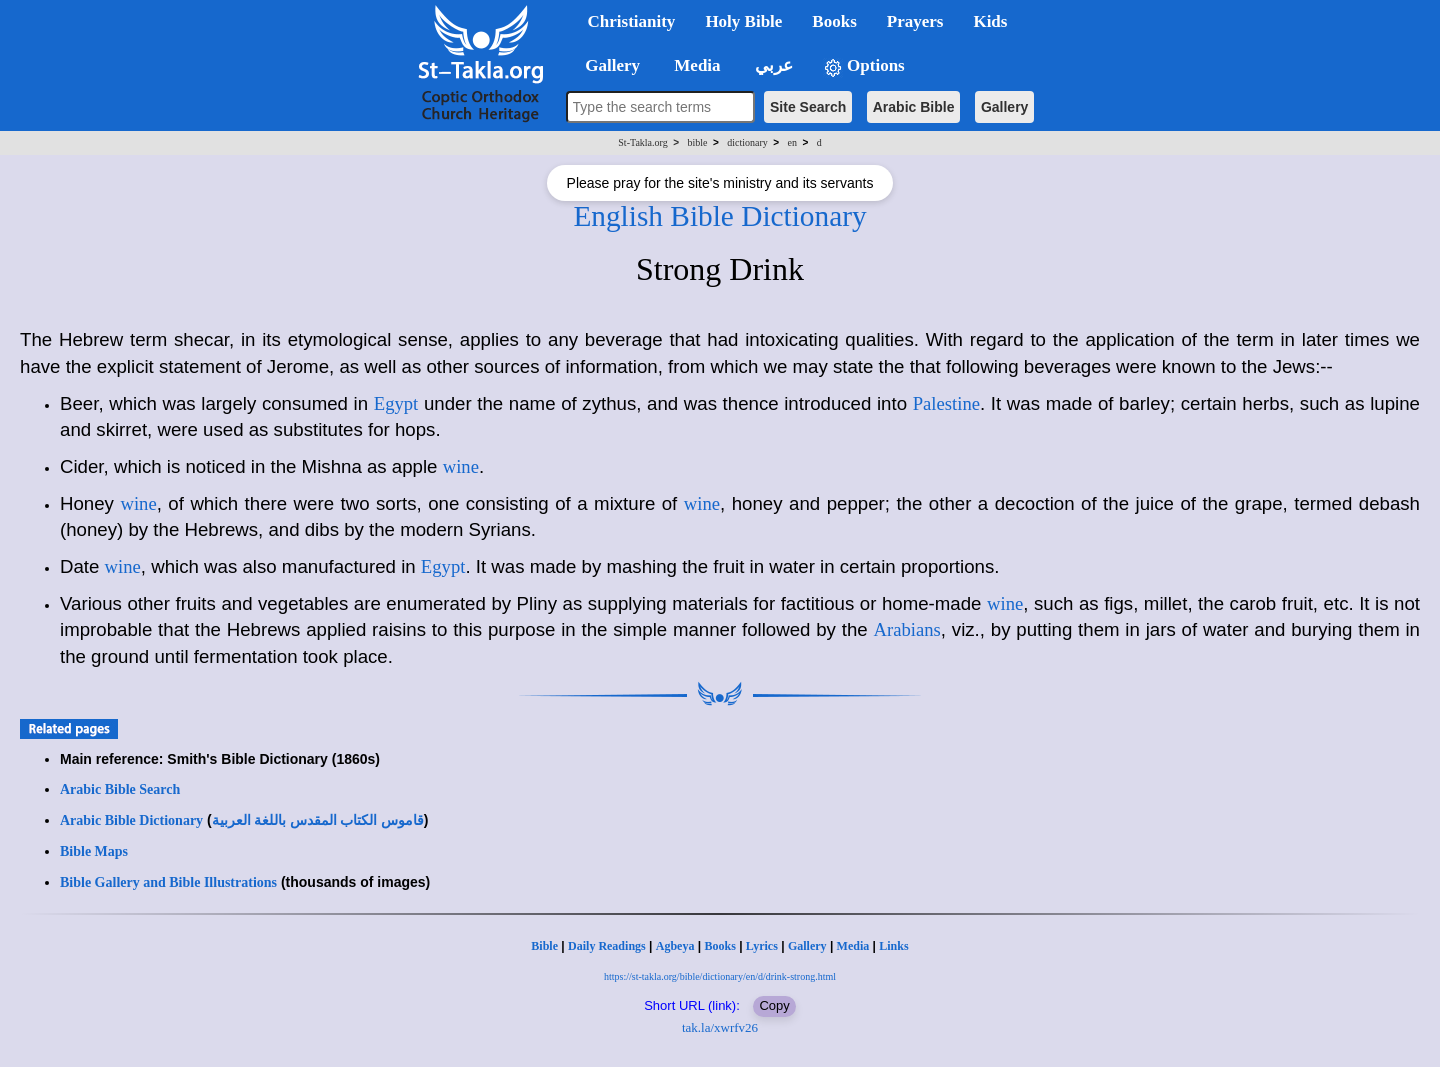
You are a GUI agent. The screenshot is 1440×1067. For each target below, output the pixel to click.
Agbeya (675, 946)
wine (461, 466)
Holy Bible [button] (743, 21)
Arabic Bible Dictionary (131, 820)
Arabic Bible (914, 107)
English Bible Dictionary (719, 216)
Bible (544, 946)
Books (719, 946)
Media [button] (695, 65)
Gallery (1004, 107)
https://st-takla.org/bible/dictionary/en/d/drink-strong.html (720, 976)
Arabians (906, 629)
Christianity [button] (632, 21)
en (791, 142)
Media (853, 946)
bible (697, 142)
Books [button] (834, 21)
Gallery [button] (607, 65)
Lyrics (762, 946)
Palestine (946, 403)
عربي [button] (772, 65)
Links (893, 946)
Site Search (808, 107)
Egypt (396, 403)
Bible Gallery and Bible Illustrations (168, 882)
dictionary (747, 142)
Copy (774, 1005)
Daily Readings (607, 946)
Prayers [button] (915, 21)
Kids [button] (990, 21)
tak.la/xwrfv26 (720, 1027)
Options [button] (864, 66)
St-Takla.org (642, 142)
